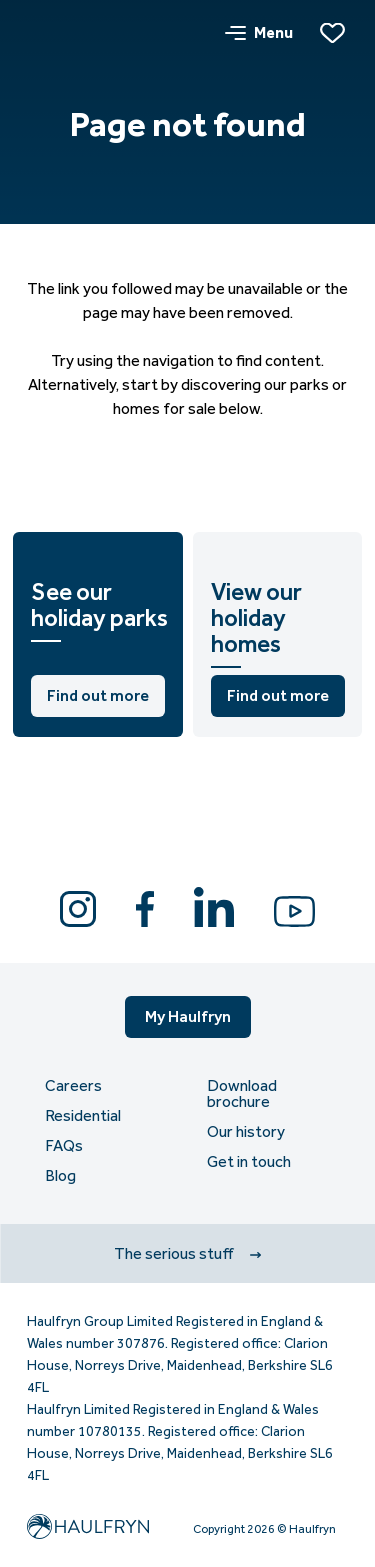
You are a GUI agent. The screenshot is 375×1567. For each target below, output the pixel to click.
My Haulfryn (188, 1016)
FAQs (64, 1146)
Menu (259, 32)
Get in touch (249, 1162)
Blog (60, 1176)
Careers (73, 1086)
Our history (246, 1132)
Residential (83, 1116)
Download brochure (242, 1094)
